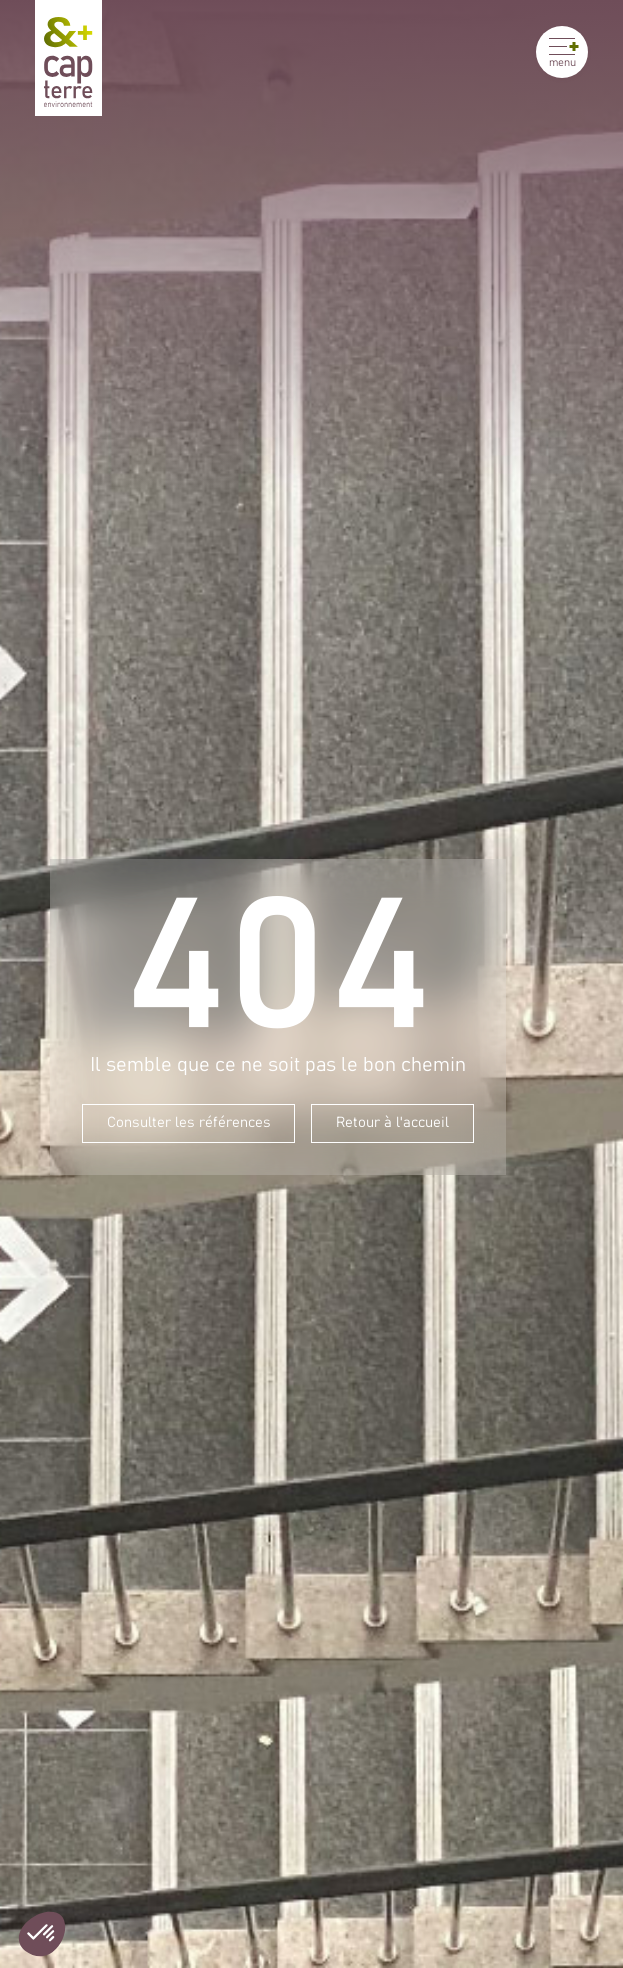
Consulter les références (189, 1123)
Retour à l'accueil (392, 1123)
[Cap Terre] (68, 58)
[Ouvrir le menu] (562, 52)
